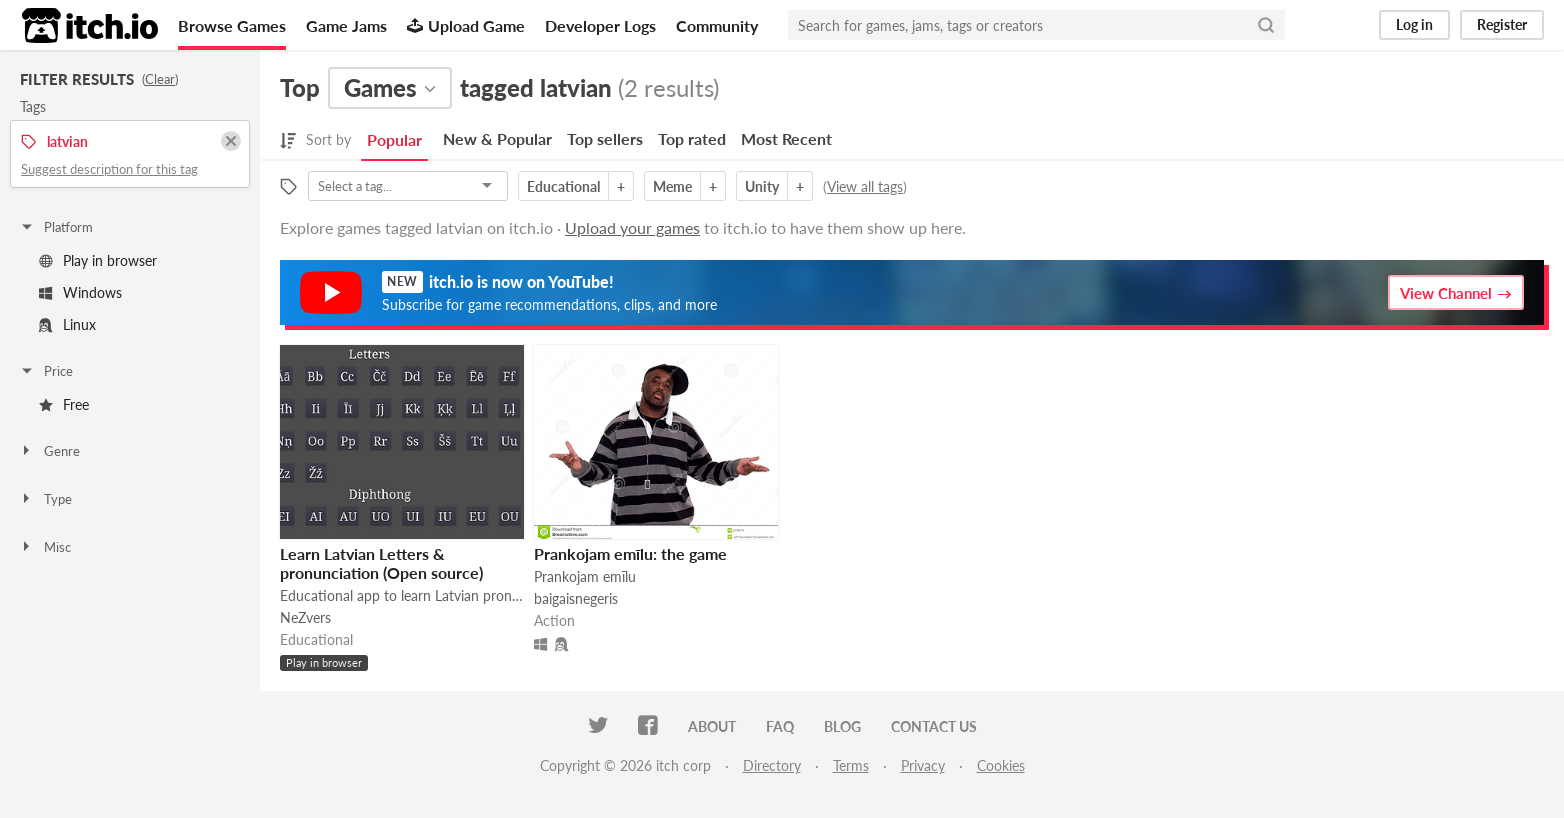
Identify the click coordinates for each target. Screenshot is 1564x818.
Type (45, 499)
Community (717, 25)
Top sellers (605, 138)
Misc (45, 547)
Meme (672, 186)
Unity (762, 186)
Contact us (934, 726)
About (712, 726)
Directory (772, 765)
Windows (80, 292)
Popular (394, 139)
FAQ (780, 726)
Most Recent (786, 138)
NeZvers (305, 617)
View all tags (865, 186)
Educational (563, 186)
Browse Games (232, 25)
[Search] (1266, 25)
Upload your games (632, 227)
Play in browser (98, 260)
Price (46, 371)
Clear (160, 79)
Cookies (1001, 765)
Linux (67, 324)
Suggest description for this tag (109, 169)
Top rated (692, 138)
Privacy (923, 765)
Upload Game (466, 25)
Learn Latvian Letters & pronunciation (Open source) (381, 563)
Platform (56, 227)
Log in (1414, 24)
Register (1502, 24)
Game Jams (346, 25)
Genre (49, 451)
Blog (842, 726)
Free (64, 404)
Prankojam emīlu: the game (630, 553)
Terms (851, 765)
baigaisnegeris (576, 598)
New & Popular (497, 138)
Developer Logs (600, 25)
